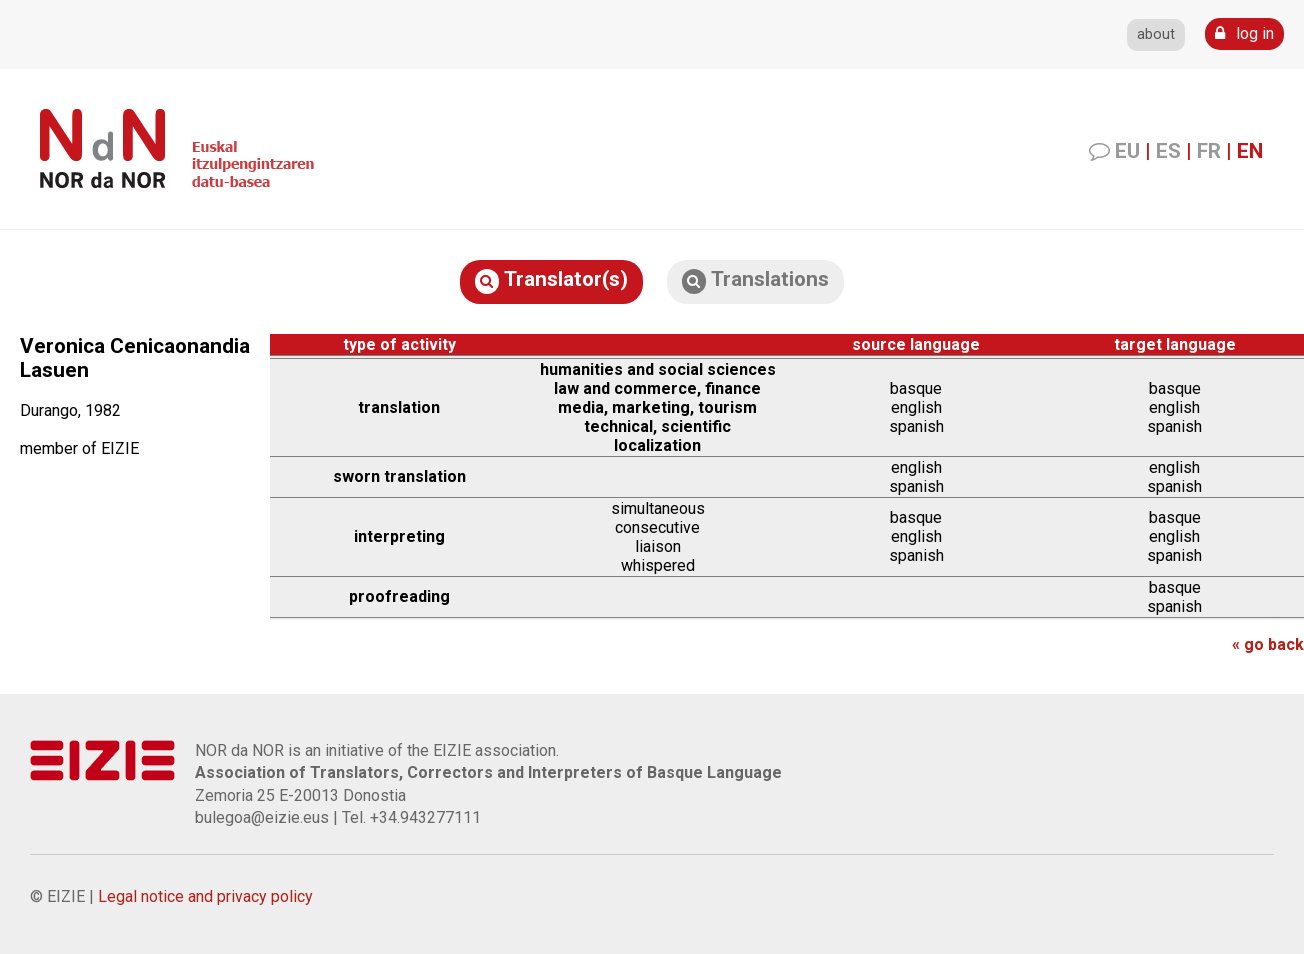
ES (1168, 151)
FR (1209, 151)
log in (1244, 33)
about (1156, 34)
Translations (755, 280)
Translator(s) (551, 280)
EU (1127, 151)
